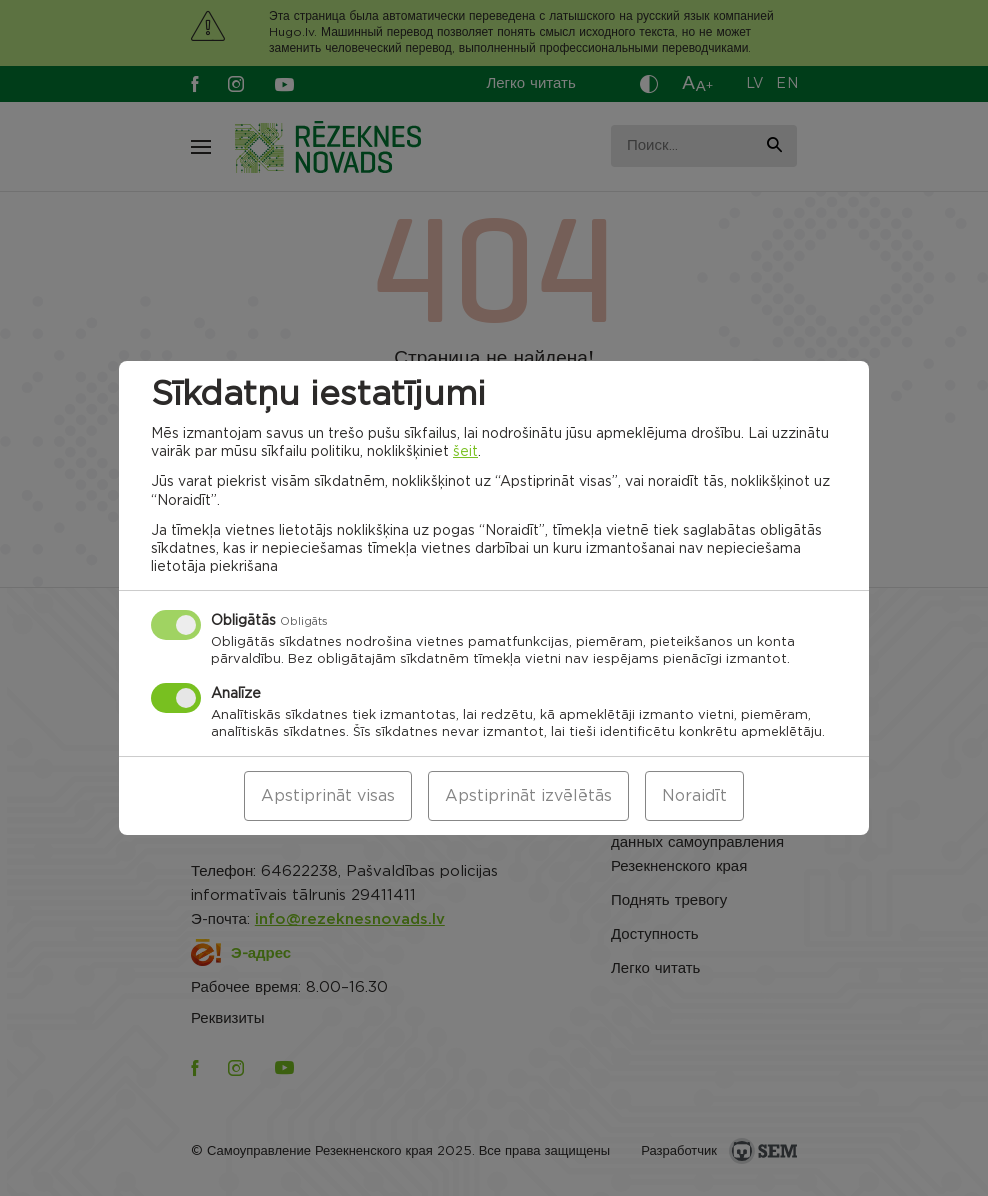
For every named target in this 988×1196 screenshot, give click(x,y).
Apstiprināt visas (328, 796)
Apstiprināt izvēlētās (528, 796)
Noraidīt (694, 796)
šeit (465, 452)
